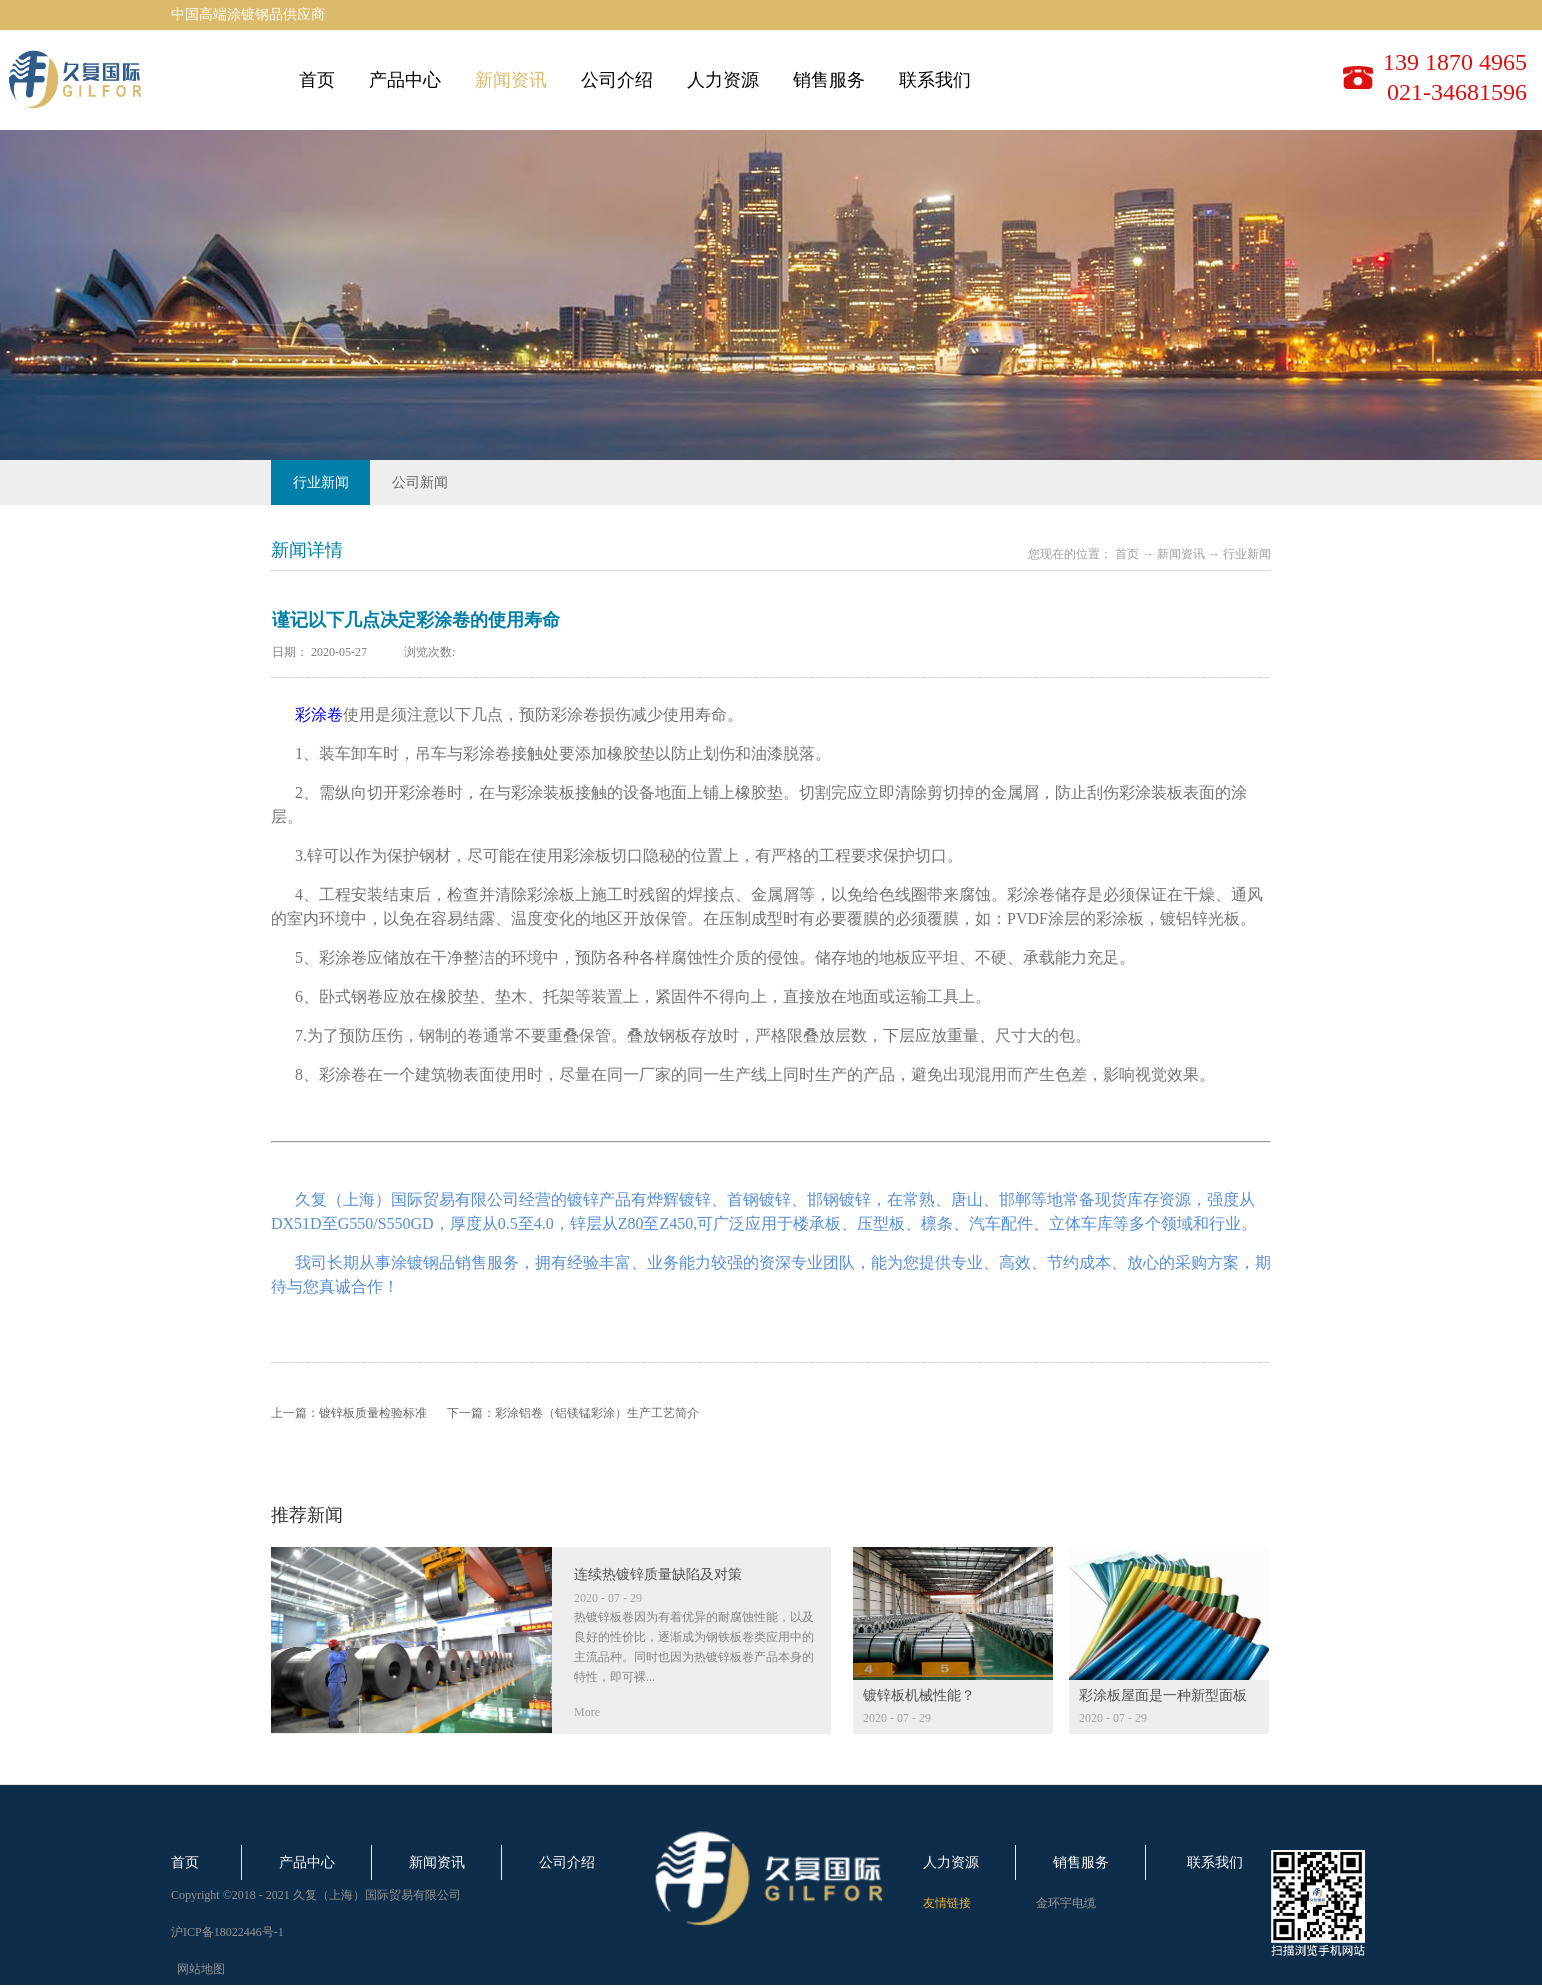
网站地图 (198, 1969)
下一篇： (573, 1413)
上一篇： (349, 1413)
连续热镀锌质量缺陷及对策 (658, 1574)
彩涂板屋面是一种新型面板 (1163, 1695)
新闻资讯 (1181, 554)
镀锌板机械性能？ (919, 1695)
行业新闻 (1247, 554)
